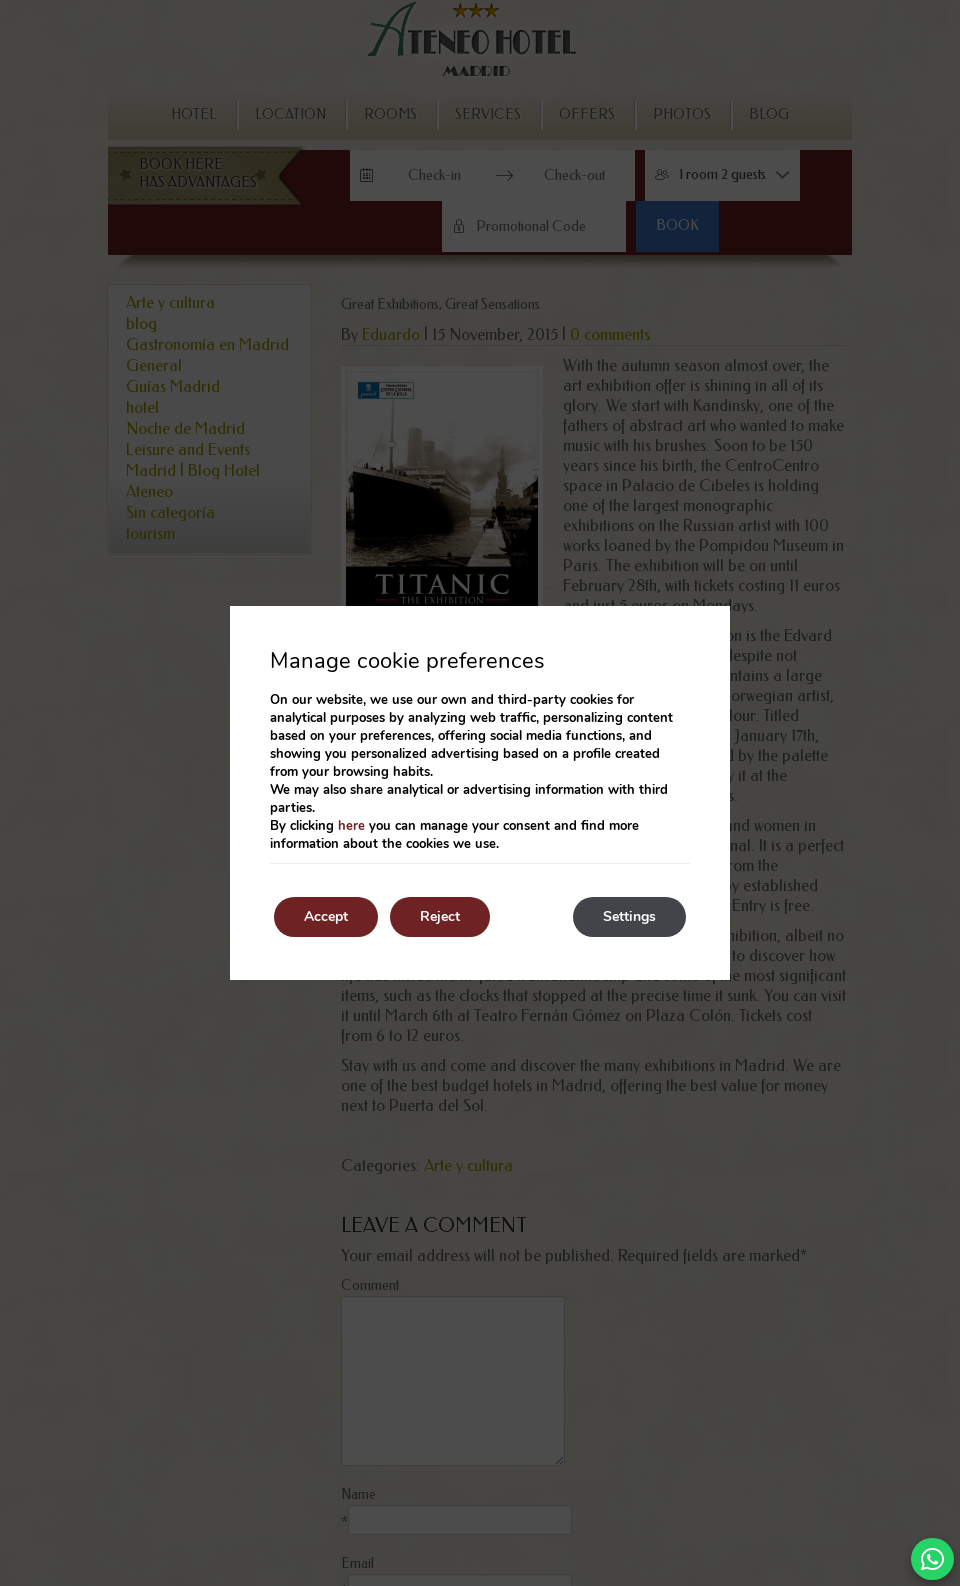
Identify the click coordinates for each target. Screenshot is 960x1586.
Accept (326, 916)
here (351, 826)
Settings (629, 916)
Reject (440, 916)
